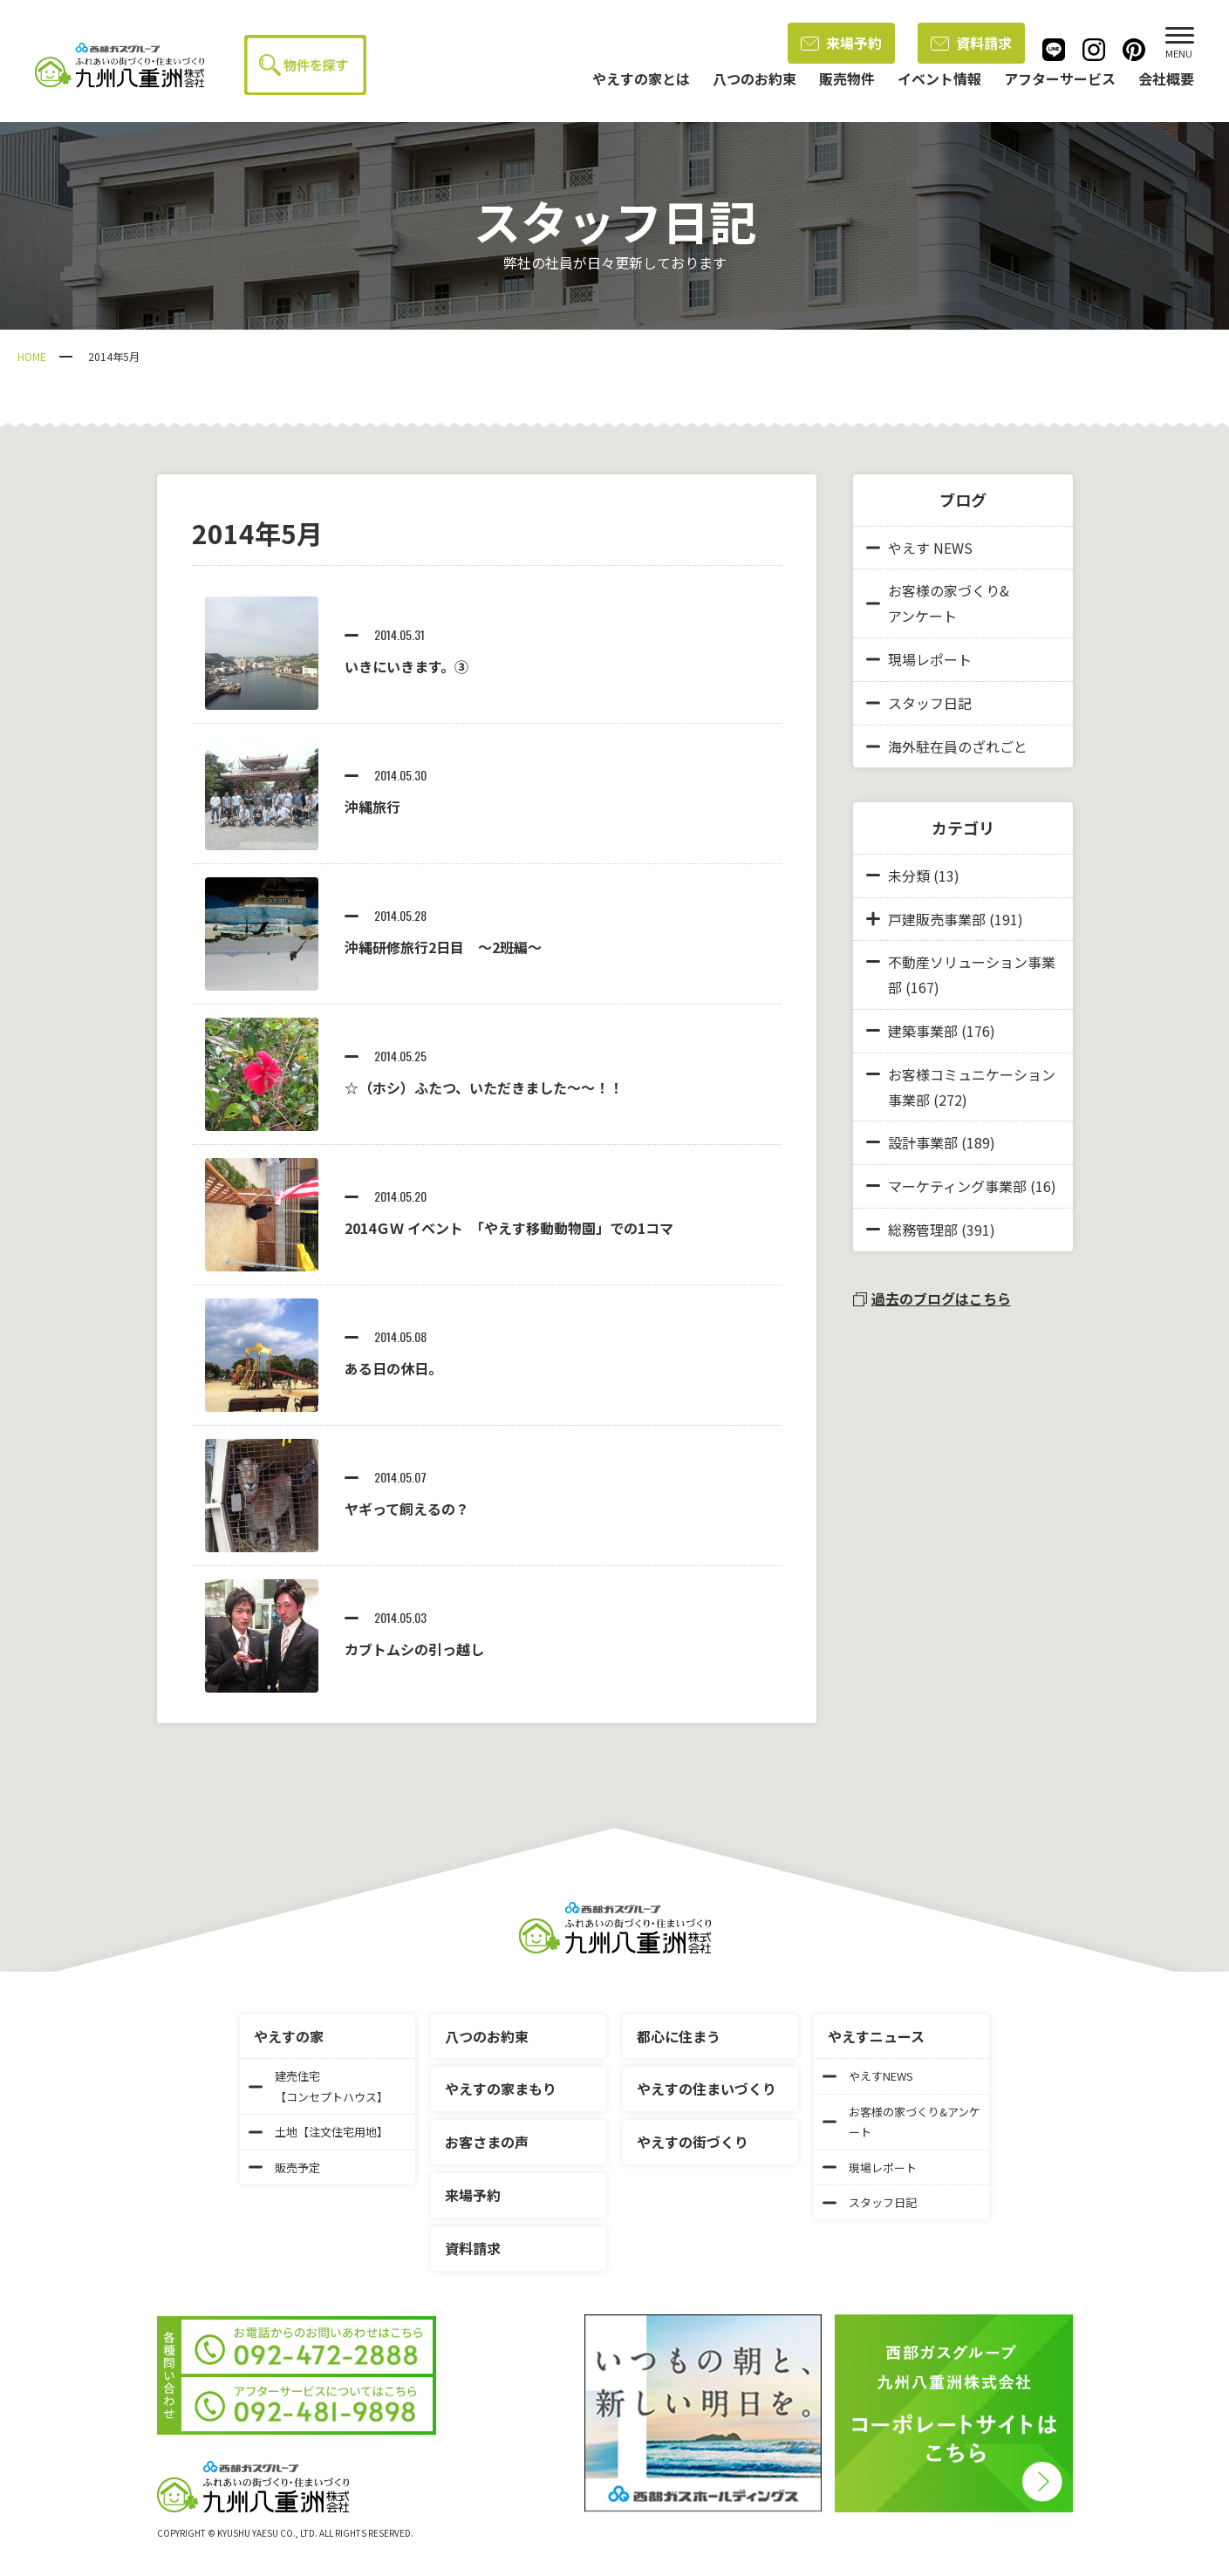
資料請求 (971, 42)
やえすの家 (289, 2036)
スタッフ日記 (919, 702)
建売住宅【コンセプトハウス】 (318, 2086)
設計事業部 (923, 1142)
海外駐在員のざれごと (947, 746)
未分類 (909, 875)
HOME (31, 356)
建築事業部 (923, 1030)
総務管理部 (923, 1229)
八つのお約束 (487, 2036)
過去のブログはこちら (932, 1298)
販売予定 (284, 2167)
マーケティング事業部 (957, 1186)
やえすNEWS (868, 2076)
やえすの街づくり (692, 2141)
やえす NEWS (919, 547)
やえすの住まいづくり (706, 2088)
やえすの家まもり (500, 2088)
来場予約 (841, 42)
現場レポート (919, 659)
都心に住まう (678, 2036)
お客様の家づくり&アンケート (937, 603)
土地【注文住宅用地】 (318, 2131)
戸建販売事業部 (937, 919)
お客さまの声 (487, 2141)
